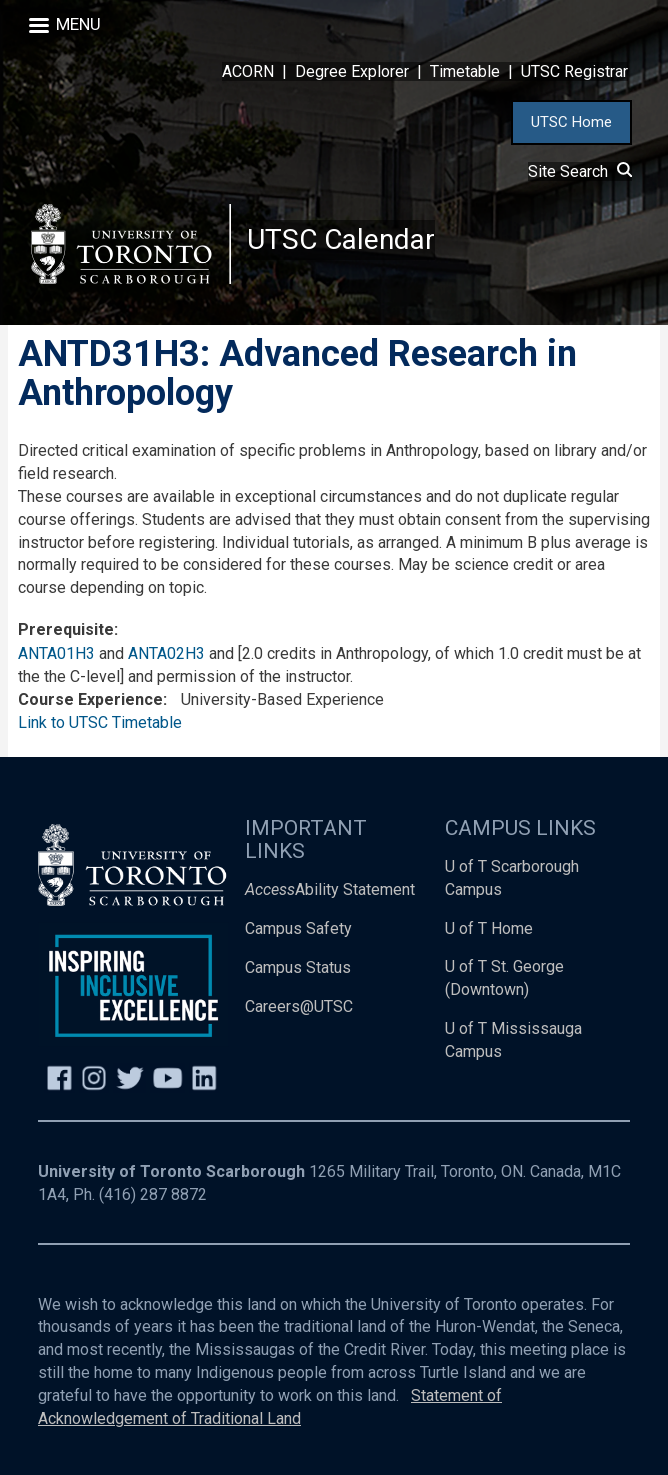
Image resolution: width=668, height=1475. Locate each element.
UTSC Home (571, 122)
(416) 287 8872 (153, 1194)
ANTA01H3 (56, 653)
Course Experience (90, 699)
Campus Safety (298, 928)
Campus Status (298, 967)
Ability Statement (330, 889)
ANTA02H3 (166, 653)
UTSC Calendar (341, 239)
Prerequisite (66, 629)
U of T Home (489, 928)
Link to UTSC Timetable (100, 722)
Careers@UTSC (299, 1006)
